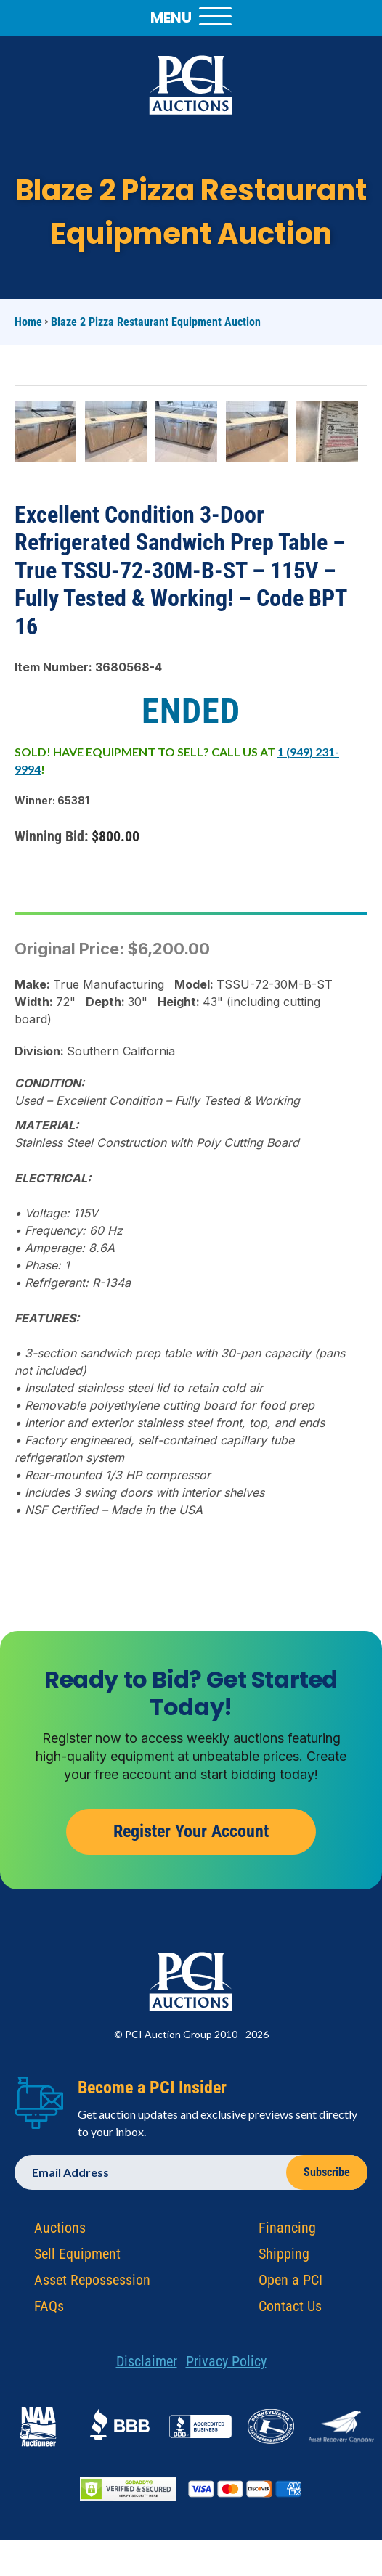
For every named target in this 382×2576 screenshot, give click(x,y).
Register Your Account (191, 1835)
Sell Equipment (77, 2258)
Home (28, 322)
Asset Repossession (92, 2284)
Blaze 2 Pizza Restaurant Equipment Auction (156, 322)
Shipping (284, 2258)
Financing (287, 2232)
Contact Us (290, 2310)
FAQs (49, 2310)
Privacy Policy (226, 2365)
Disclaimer (146, 2365)
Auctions (60, 2232)
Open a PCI (290, 2284)
